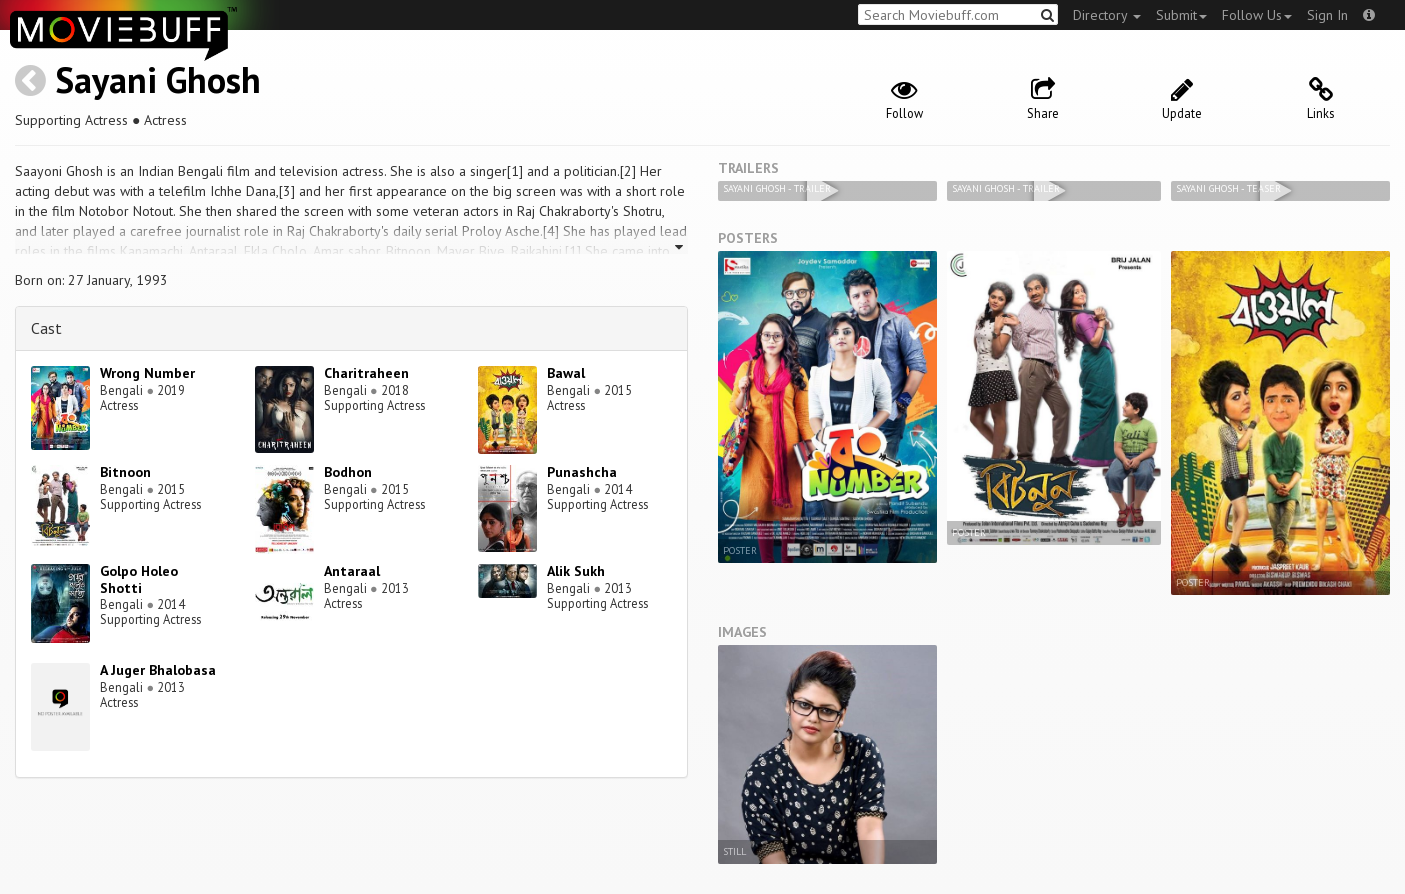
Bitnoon (125, 472)
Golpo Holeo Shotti (139, 579)
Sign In (1327, 15)
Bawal (566, 373)
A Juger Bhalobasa (158, 670)
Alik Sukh (576, 571)
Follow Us (1257, 15)
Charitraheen (366, 373)
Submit (1181, 15)
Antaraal (352, 571)
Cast (46, 328)
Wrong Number (147, 373)
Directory (1107, 15)
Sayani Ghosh (158, 79)
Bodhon (348, 472)
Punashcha (582, 472)
